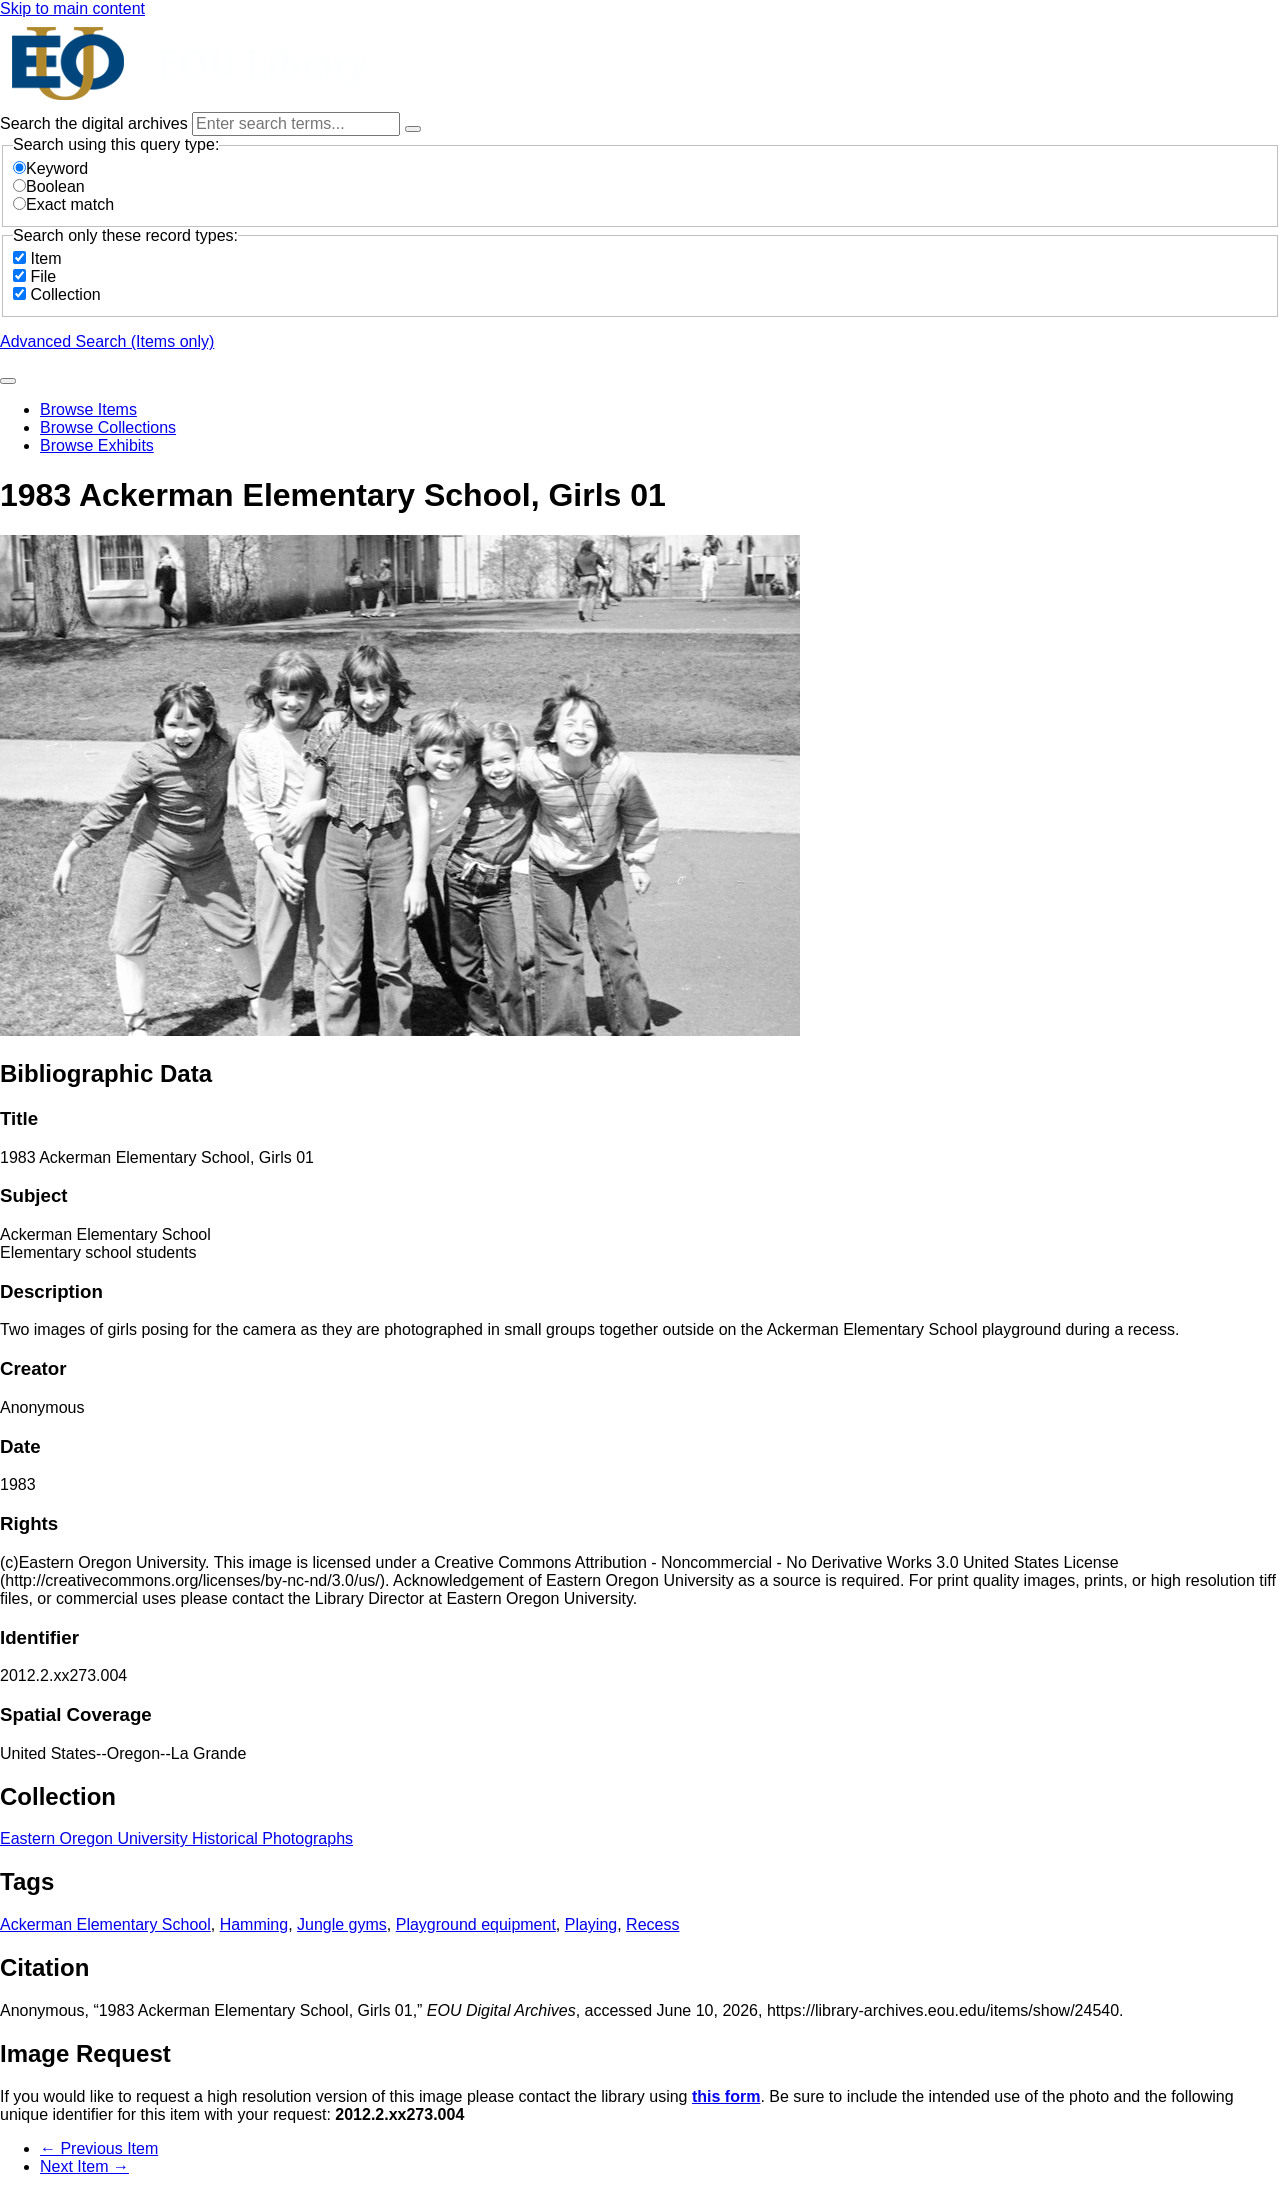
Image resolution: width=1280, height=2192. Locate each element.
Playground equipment (476, 1924)
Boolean (49, 186)
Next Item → (84, 2166)
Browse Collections (108, 427)
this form (726, 2096)
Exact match (63, 204)
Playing (591, 1924)
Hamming (254, 1924)
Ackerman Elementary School (105, 1924)
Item (45, 258)
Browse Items (88, 409)
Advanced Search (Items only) (107, 341)
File (43, 276)
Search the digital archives (96, 123)
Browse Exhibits (97, 445)
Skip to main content (72, 8)
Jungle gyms (342, 1924)
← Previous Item (99, 2148)
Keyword (50, 168)
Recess (652, 1924)
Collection (65, 294)
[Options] (413, 129)
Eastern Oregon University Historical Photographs (176, 1838)
